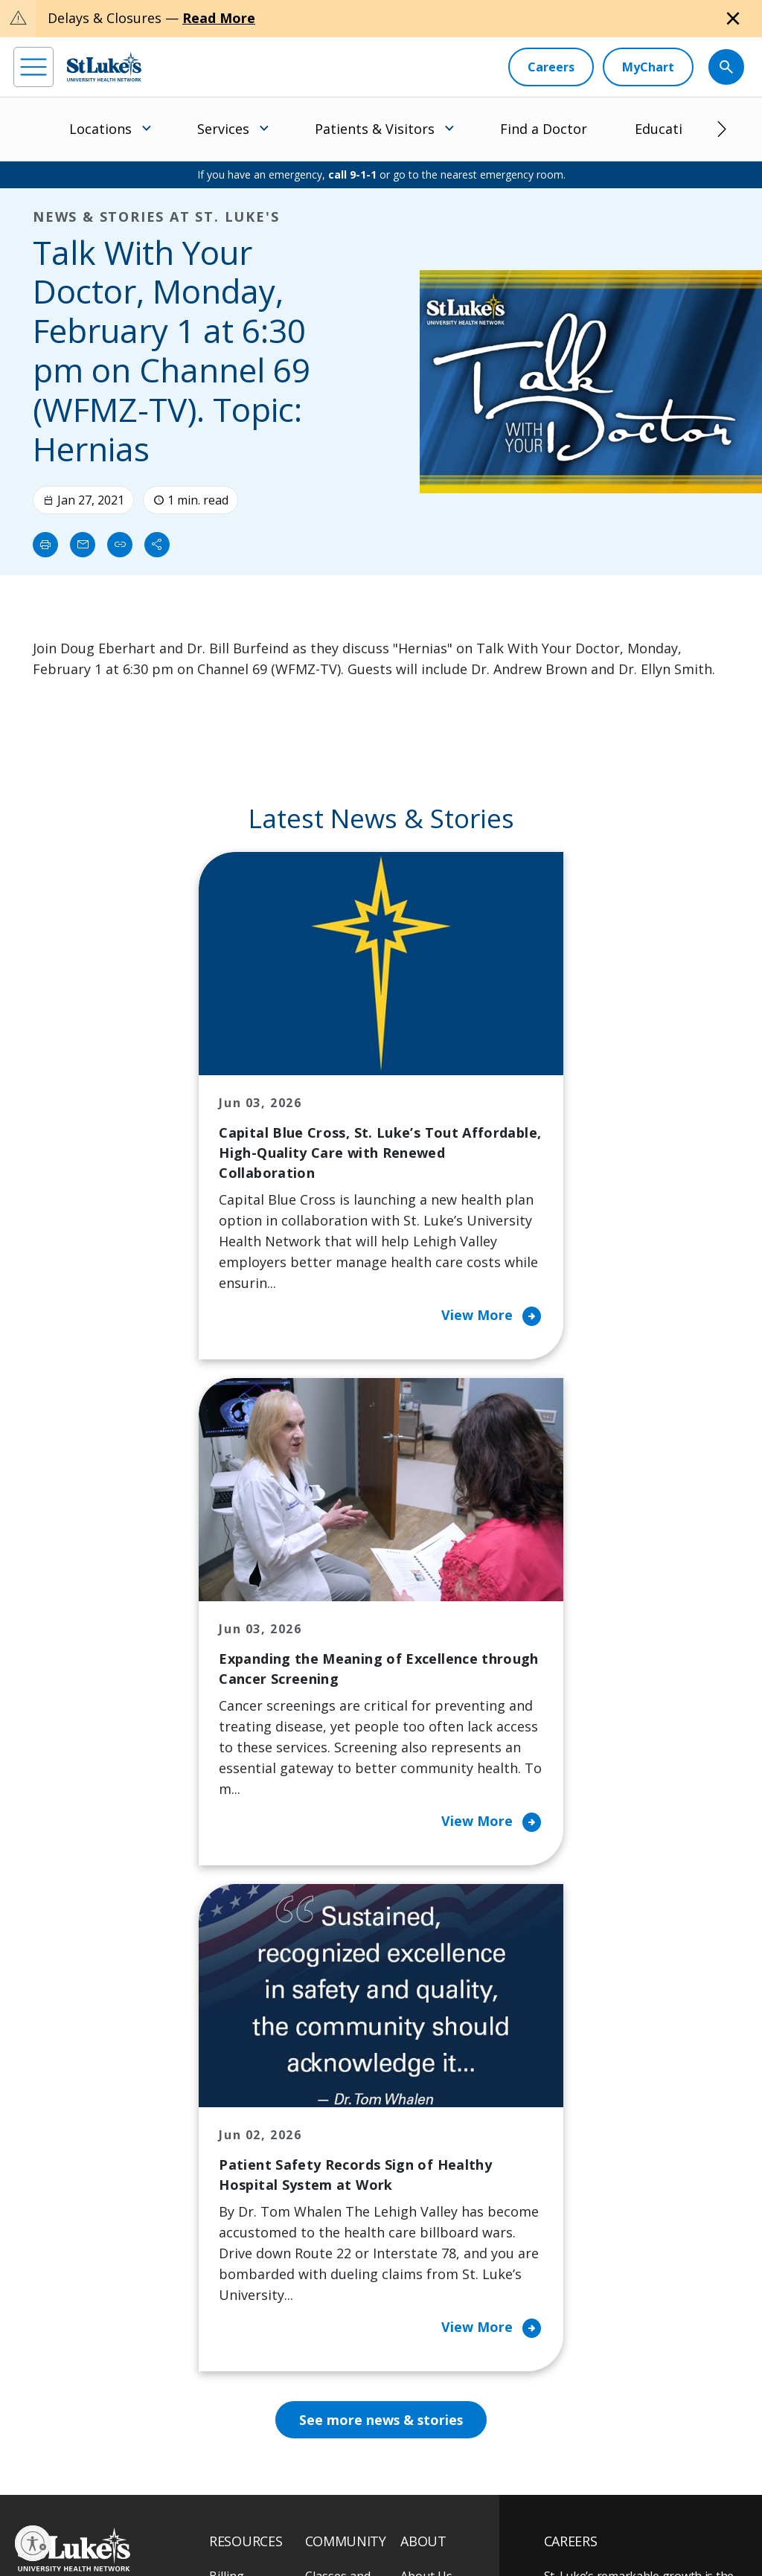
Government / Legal (121, 2531)
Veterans (234, 2342)
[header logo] (104, 66)
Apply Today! (612, 2365)
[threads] (150, 2450)
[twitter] (191, 2448)
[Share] (157, 544)
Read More (218, 18)
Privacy (62, 2514)
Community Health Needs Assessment (343, 2144)
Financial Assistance (238, 2113)
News (416, 2228)
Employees (430, 2134)
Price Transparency (248, 2300)
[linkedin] (109, 2448)
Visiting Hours (249, 2373)
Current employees (633, 2426)
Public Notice (225, 2514)
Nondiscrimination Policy (387, 2514)
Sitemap (193, 2531)
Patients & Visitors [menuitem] (375, 129)
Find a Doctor (543, 129)
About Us (426, 2071)
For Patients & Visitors (248, 2165)
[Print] (45, 544)
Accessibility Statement (138, 2514)
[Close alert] (733, 18)
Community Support (337, 2207)
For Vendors (243, 2207)
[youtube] (231, 2447)
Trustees (425, 2290)
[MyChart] (648, 67)
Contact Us (430, 2103)
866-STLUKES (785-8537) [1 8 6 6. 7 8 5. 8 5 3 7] (84, 2105)
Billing (226, 2071)
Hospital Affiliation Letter (254, 2248)
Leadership (431, 2196)
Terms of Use (295, 2514)
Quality (420, 2259)
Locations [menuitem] (100, 129)
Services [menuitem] (223, 129)
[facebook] (27, 2448)
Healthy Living (345, 2248)
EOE (25, 2514)
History (420, 2165)
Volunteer (333, 2280)
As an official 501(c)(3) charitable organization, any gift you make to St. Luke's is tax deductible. (208, 2482)
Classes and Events (338, 2082)
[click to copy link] (119, 544)
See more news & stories (381, 1915)
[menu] (33, 67)
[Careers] (551, 67)
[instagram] (68, 2448)
